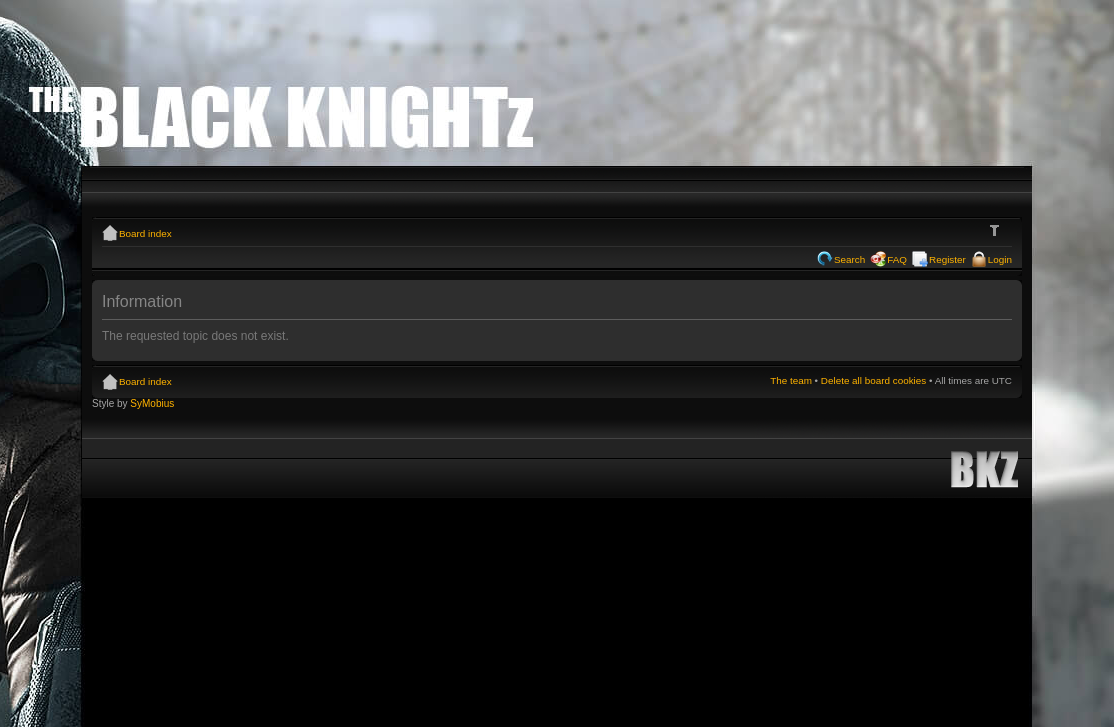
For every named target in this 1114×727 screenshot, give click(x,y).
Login (1000, 259)
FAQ (897, 259)
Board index (145, 233)
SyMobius (152, 403)
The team (791, 380)
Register (947, 259)
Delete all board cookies (873, 380)
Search (849, 259)
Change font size (997, 231)
